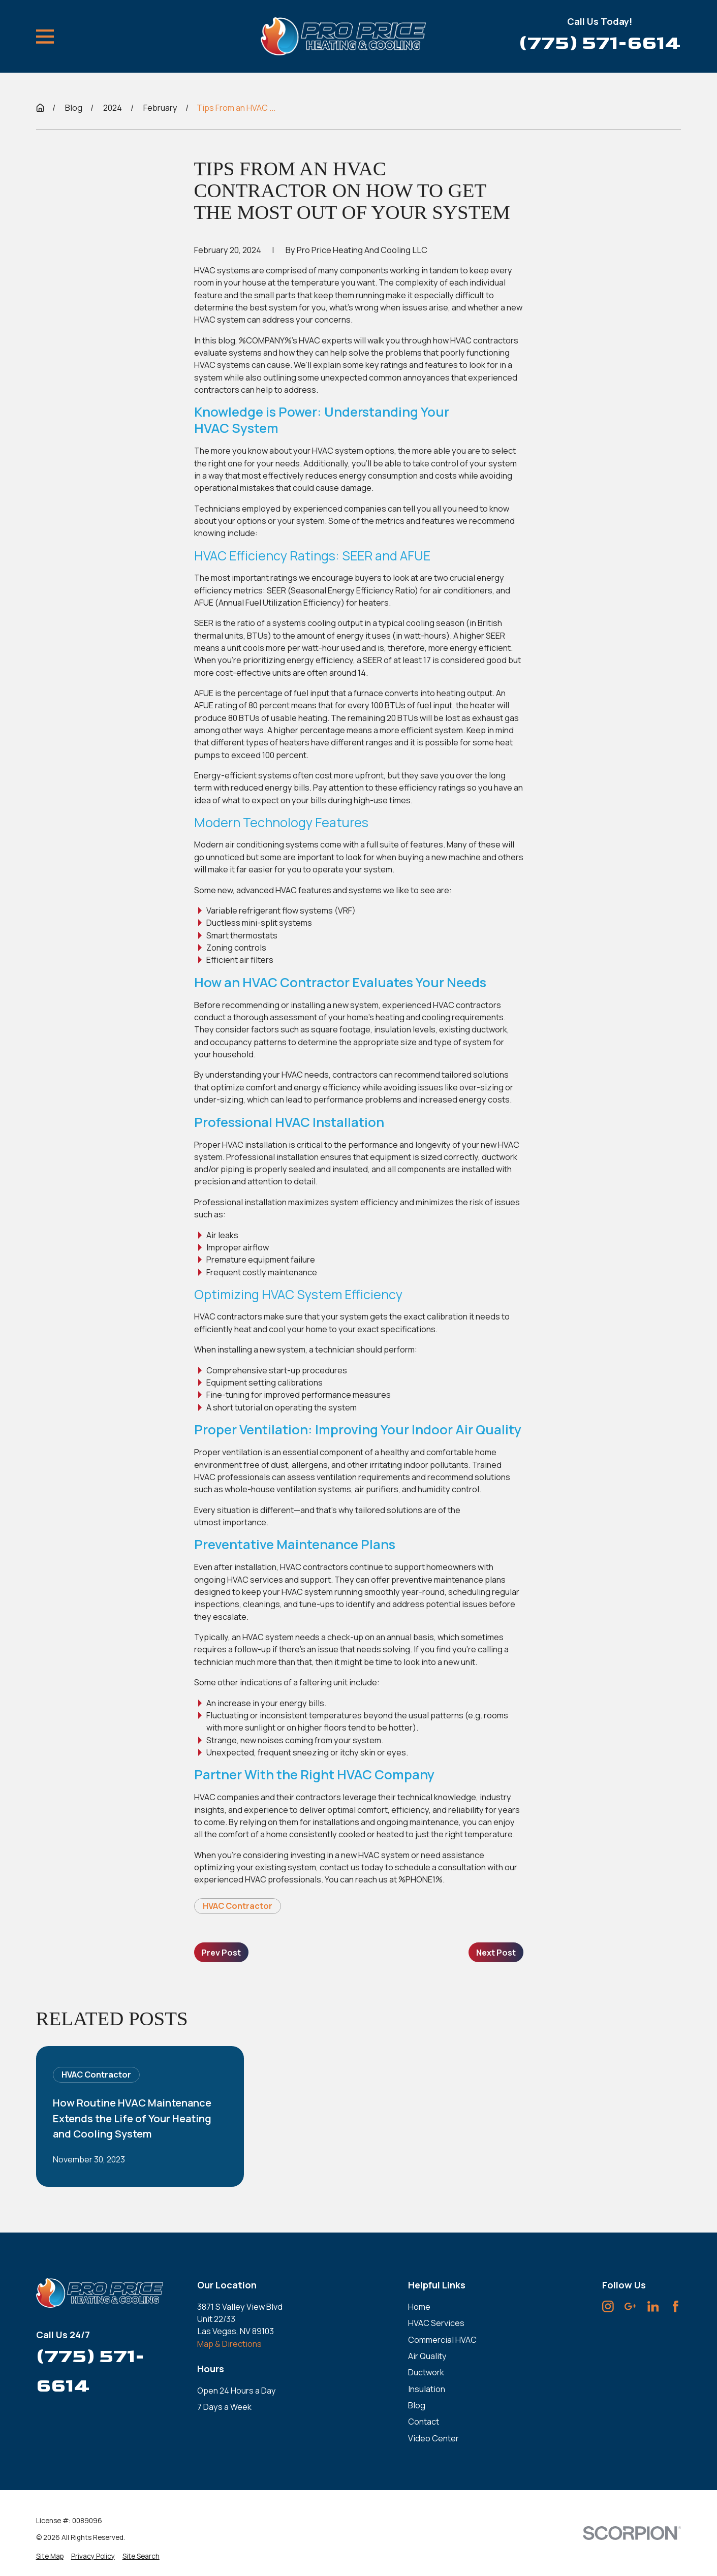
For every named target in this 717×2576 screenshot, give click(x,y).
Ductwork (426, 2372)
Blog (416, 2405)
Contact (423, 2421)
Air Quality (427, 2356)
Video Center (433, 2438)
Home (419, 2306)
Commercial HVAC (442, 2339)
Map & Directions (229, 2343)
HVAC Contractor (237, 1905)
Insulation (426, 2389)
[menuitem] (50, 2556)
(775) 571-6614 (600, 43)
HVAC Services (436, 2323)
